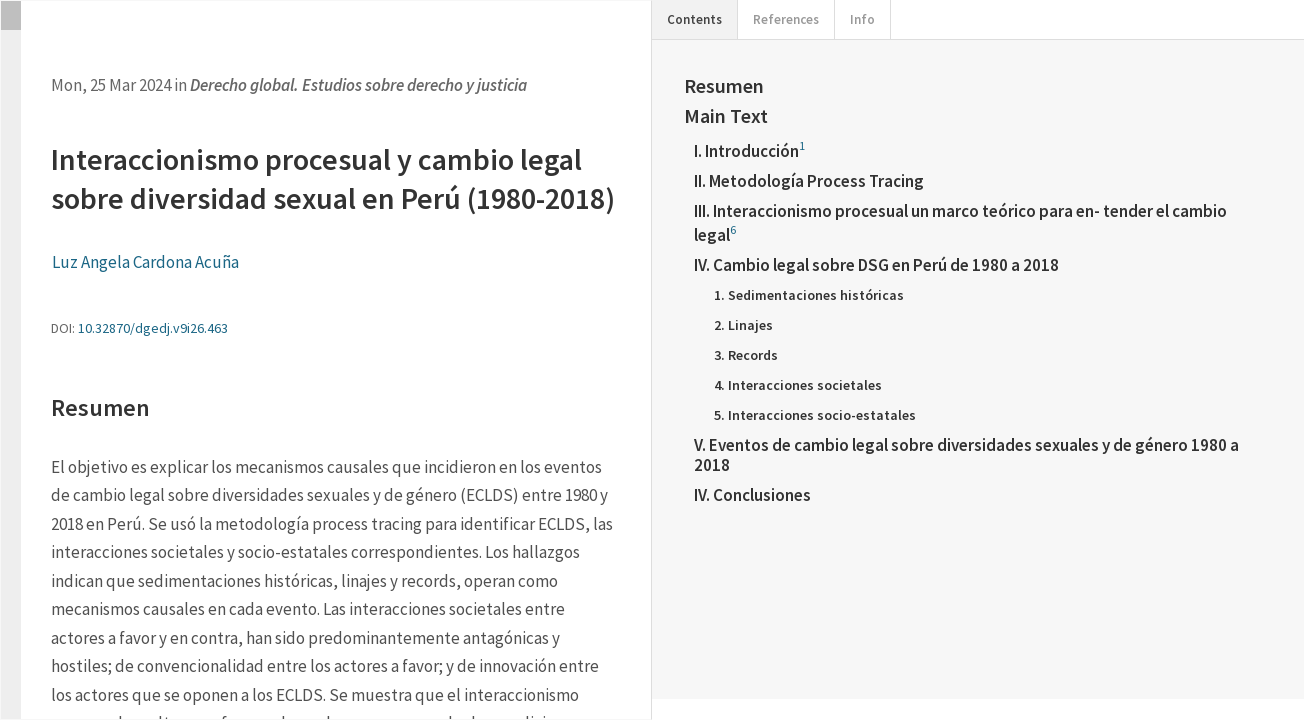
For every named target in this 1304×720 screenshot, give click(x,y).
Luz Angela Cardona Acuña (145, 262)
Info (862, 19)
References (786, 19)
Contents (694, 19)
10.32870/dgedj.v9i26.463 (153, 328)
